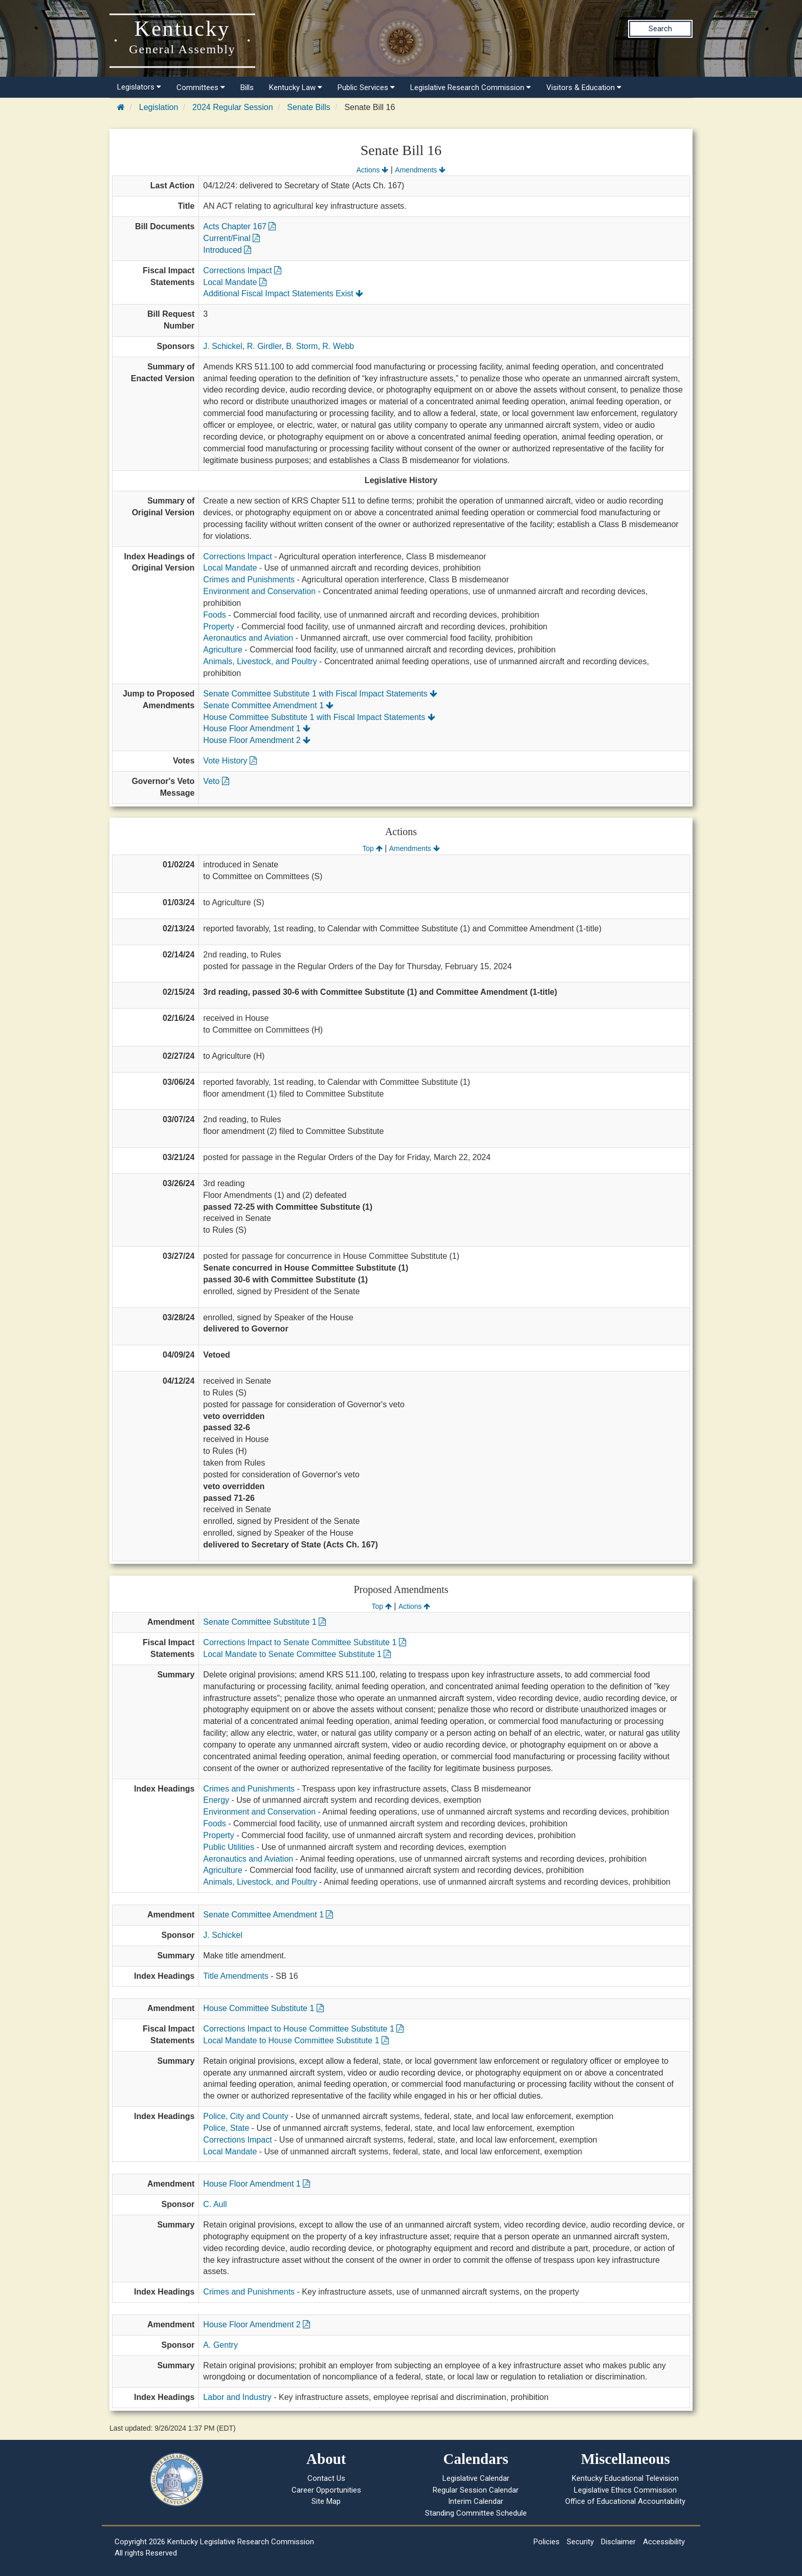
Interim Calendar (475, 2501)
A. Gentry (220, 2345)
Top (372, 848)
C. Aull (215, 2204)
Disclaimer (618, 2541)
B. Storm (302, 346)
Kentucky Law (295, 87)
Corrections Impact (242, 270)
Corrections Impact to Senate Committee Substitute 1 (304, 1642)
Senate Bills (308, 107)
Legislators (139, 87)
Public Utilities (228, 1847)
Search (660, 28)
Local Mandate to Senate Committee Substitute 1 (297, 1654)
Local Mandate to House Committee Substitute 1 (296, 2040)
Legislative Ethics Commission (625, 2490)
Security (580, 2541)
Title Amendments (235, 1976)
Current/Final (231, 238)
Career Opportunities (326, 2490)
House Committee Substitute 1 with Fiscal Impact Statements (319, 717)
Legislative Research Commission (470, 87)
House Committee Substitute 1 (263, 2008)
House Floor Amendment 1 (256, 728)
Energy (216, 1800)
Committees (200, 87)
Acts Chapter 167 (239, 226)
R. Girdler (264, 346)
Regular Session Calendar (476, 2490)
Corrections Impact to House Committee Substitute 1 (303, 2028)
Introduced (227, 250)
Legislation (159, 107)
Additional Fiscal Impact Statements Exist (283, 293)
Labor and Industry (237, 2397)
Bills (247, 87)
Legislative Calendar (475, 2478)
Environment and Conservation (259, 591)
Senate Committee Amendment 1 (268, 705)
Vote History (230, 760)
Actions (372, 170)
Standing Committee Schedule (476, 2513)
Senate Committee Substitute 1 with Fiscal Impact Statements (320, 693)
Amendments (420, 170)
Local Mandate (234, 282)
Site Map (326, 2501)
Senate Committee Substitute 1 (264, 1622)
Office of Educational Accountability (625, 2501)
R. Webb (338, 346)
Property (218, 626)
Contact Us (326, 2478)
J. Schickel (222, 346)
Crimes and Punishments (249, 579)
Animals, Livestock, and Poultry (260, 661)
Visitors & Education (583, 87)
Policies (546, 2541)
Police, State (226, 2128)
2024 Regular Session (232, 107)
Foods (214, 614)
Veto (216, 781)
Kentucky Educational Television (625, 2478)
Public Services (366, 87)
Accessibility (664, 2541)
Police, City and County (245, 2116)
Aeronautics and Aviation (248, 638)
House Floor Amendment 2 (256, 740)
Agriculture (222, 649)
